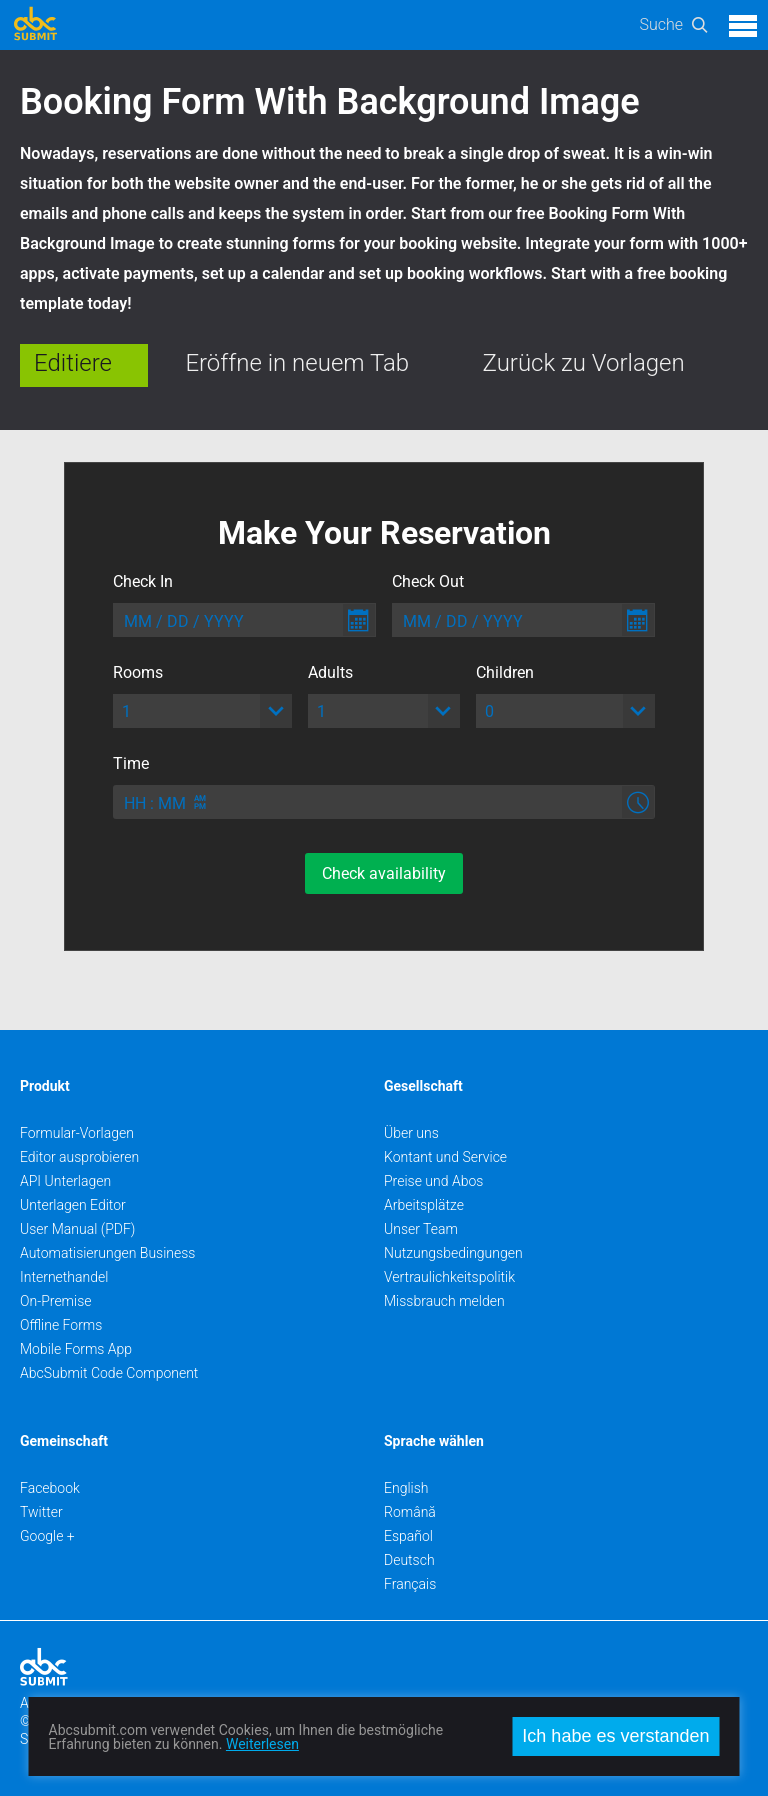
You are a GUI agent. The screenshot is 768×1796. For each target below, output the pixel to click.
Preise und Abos (433, 1181)
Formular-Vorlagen (77, 1133)
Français (410, 1584)
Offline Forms (61, 1325)
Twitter (41, 1512)
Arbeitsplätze (424, 1205)
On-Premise (56, 1301)
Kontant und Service (445, 1157)
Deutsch (409, 1560)
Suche (661, 24)
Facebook (50, 1488)
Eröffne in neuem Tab (297, 363)
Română (410, 1512)
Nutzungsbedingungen (453, 1253)
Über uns (411, 1133)
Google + (47, 1536)
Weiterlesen (262, 1744)
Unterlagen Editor (73, 1205)
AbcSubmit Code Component (109, 1373)
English (406, 1488)
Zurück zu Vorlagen (584, 363)
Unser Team (421, 1229)
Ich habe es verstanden (615, 1736)
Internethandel (64, 1277)
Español (408, 1536)
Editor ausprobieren (79, 1157)
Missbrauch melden (444, 1301)
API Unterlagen (65, 1181)
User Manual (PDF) (77, 1229)
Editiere (73, 363)
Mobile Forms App (76, 1349)
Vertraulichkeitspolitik (449, 1277)
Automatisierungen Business (107, 1253)
